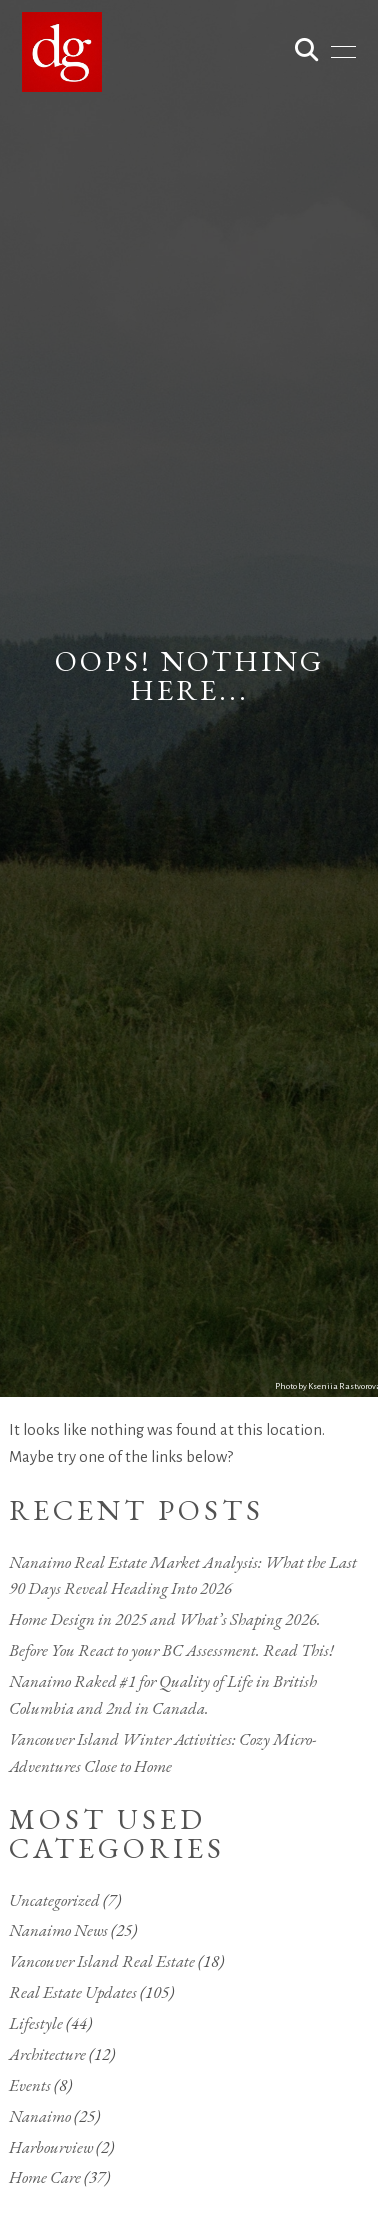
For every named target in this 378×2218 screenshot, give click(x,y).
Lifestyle (36, 2023)
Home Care (45, 2177)
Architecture (47, 2054)
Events (30, 2085)
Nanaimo (40, 2116)
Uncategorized (54, 1900)
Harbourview (51, 2147)
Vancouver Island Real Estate (102, 1961)
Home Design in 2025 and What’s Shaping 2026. (165, 1619)
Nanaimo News (58, 1930)
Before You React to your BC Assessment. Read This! (171, 1650)
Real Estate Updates (73, 1992)
